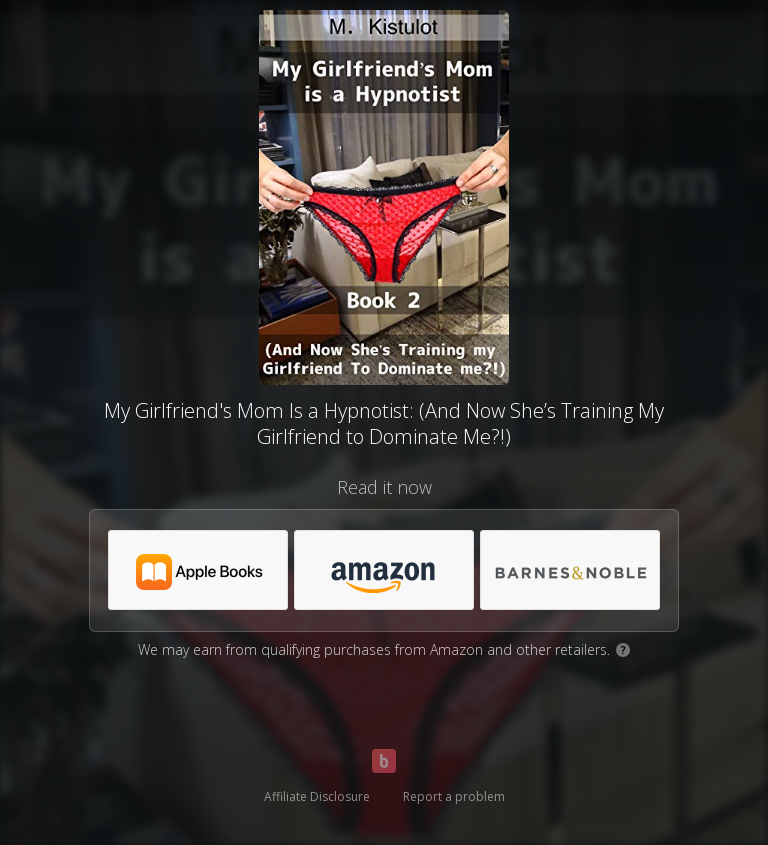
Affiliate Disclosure (317, 796)
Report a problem (454, 796)
